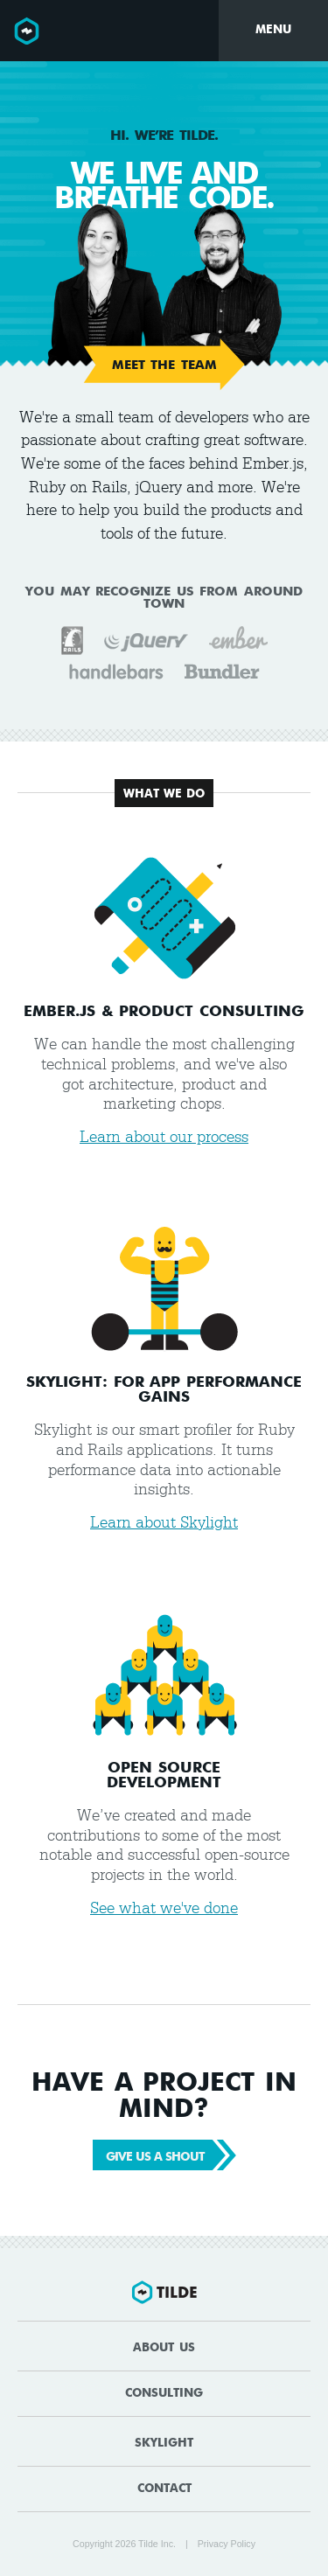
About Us (163, 2348)
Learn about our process (164, 1137)
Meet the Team (164, 365)
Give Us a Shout (166, 2155)
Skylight (164, 2443)
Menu (273, 30)
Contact (164, 2489)
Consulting (164, 2393)
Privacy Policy (226, 2543)
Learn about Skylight (164, 1522)
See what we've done (164, 1908)
